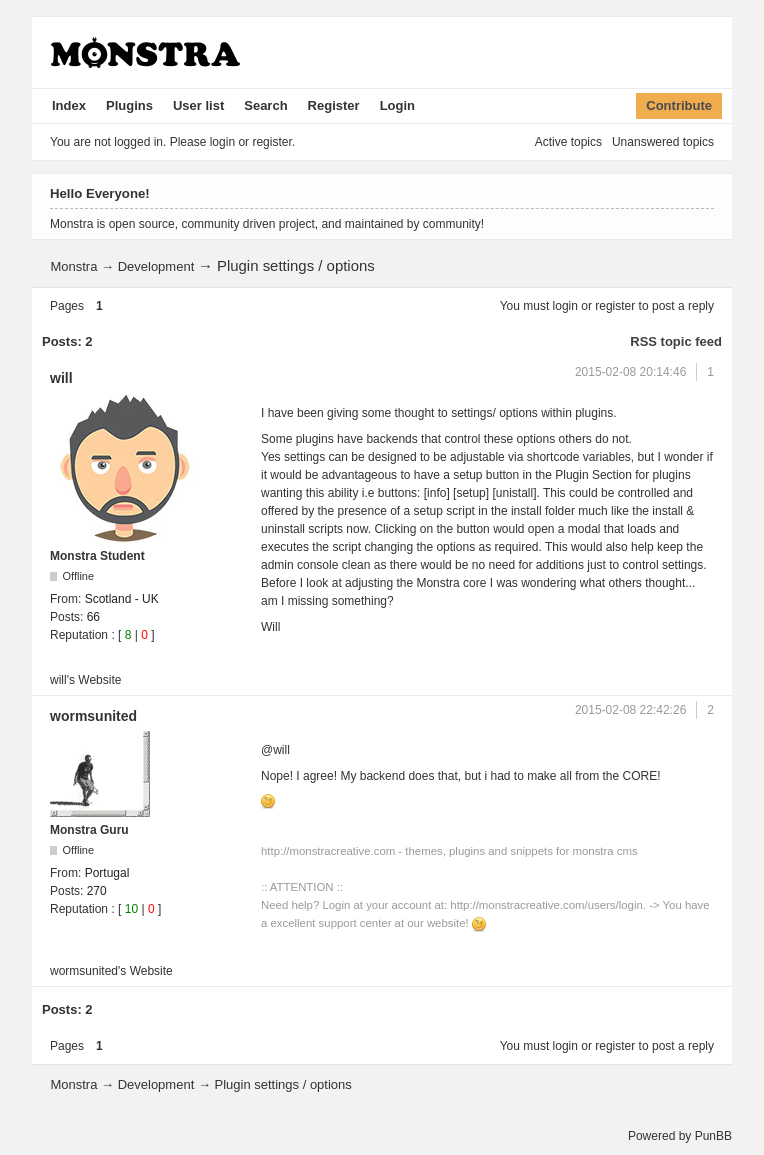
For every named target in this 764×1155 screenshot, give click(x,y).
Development (156, 266)
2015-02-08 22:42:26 (630, 710)
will (61, 378)
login (565, 306)
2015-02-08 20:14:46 (630, 372)
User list (198, 105)
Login (397, 105)
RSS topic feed (676, 341)
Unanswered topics (663, 142)
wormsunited (93, 716)
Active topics (568, 142)
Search (265, 105)
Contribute (679, 105)
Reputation (79, 635)
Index (69, 105)
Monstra (73, 266)
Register (334, 105)
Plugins (129, 105)
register (615, 306)
